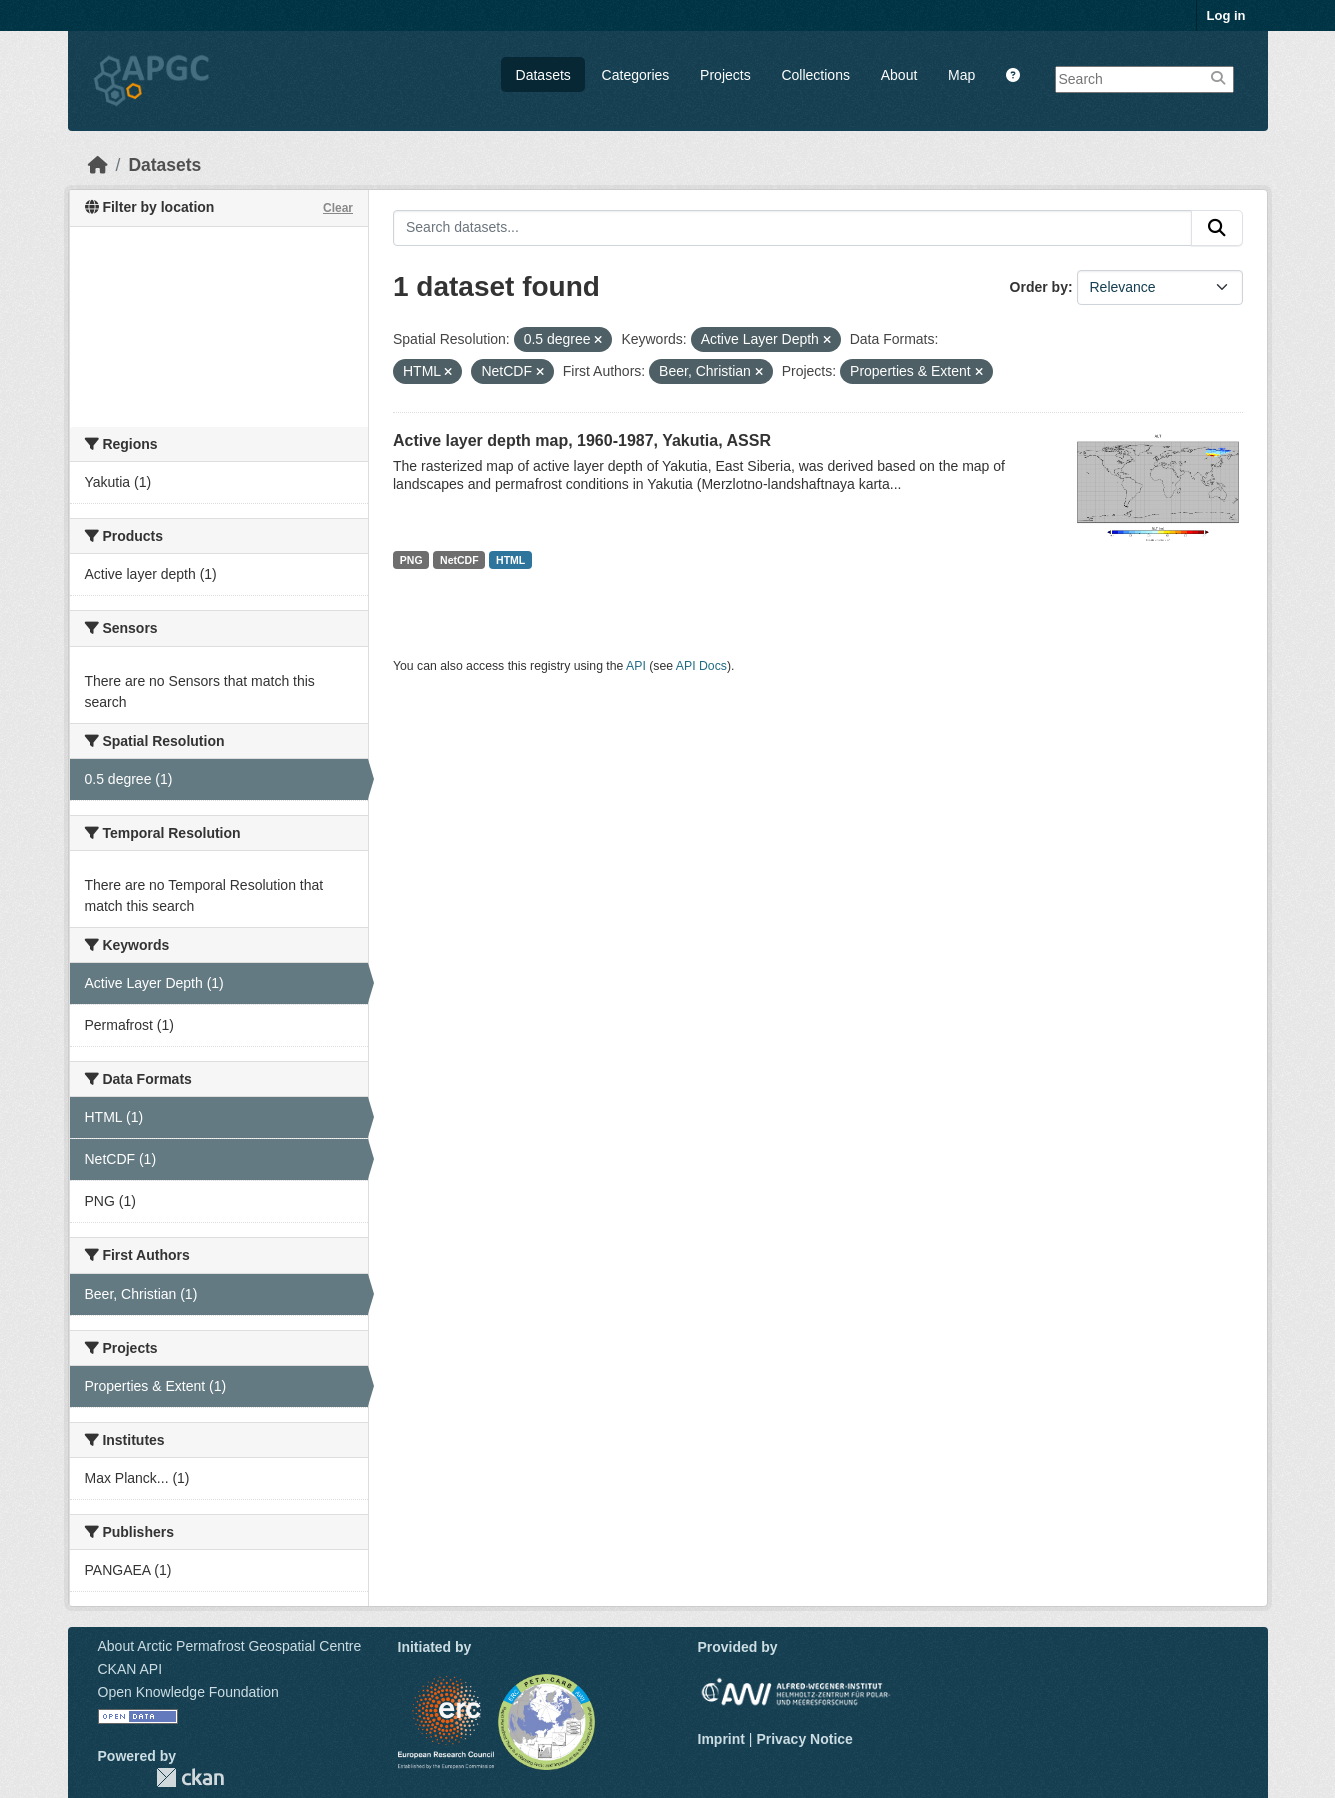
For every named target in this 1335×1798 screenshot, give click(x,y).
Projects (725, 75)
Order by (1039, 287)
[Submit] (1217, 228)
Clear (338, 208)
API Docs (701, 666)
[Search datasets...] (792, 228)
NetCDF (459, 560)
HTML (510, 560)
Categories (636, 75)
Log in (1226, 15)
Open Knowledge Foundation (188, 1692)
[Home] (98, 165)
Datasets (543, 75)
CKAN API (130, 1669)
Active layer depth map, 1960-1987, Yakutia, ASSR (582, 440)
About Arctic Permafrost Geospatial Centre (230, 1646)
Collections (815, 75)
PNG (411, 560)
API (636, 666)
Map (961, 75)
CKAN (190, 1777)
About (899, 75)
